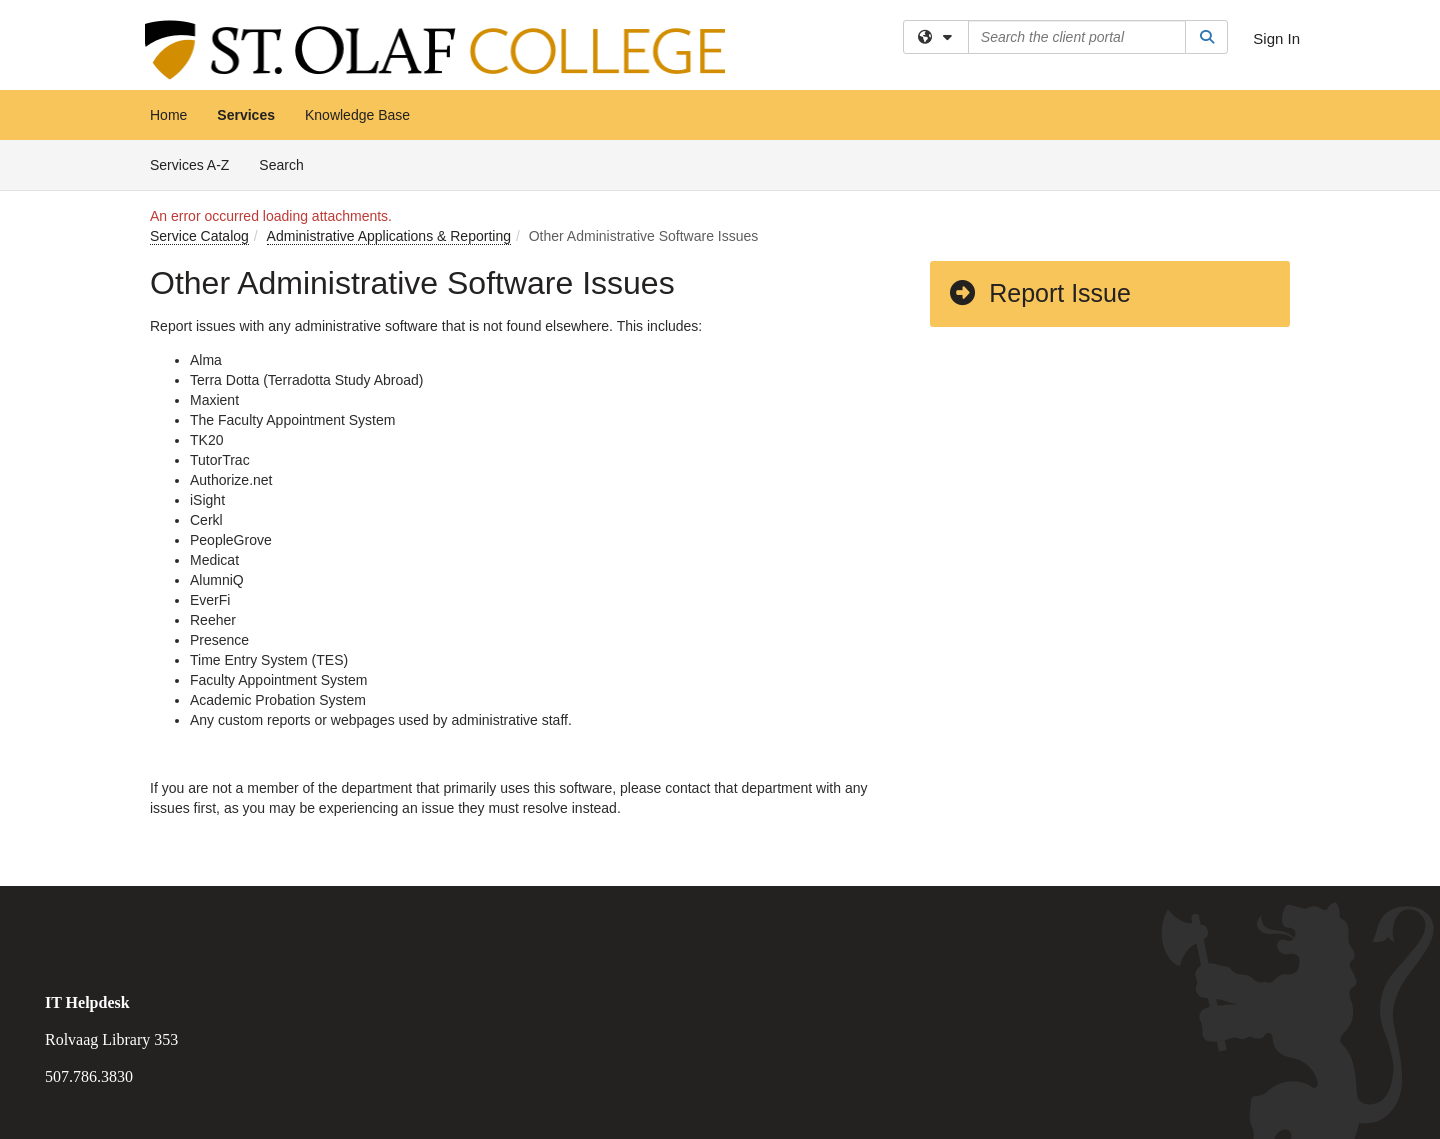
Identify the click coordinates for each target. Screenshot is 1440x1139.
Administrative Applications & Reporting (389, 236)
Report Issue (1039, 293)
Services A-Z (189, 165)
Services (246, 115)
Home (168, 115)
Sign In (1276, 38)
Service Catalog (199, 236)
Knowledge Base (357, 115)
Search (288, 163)
